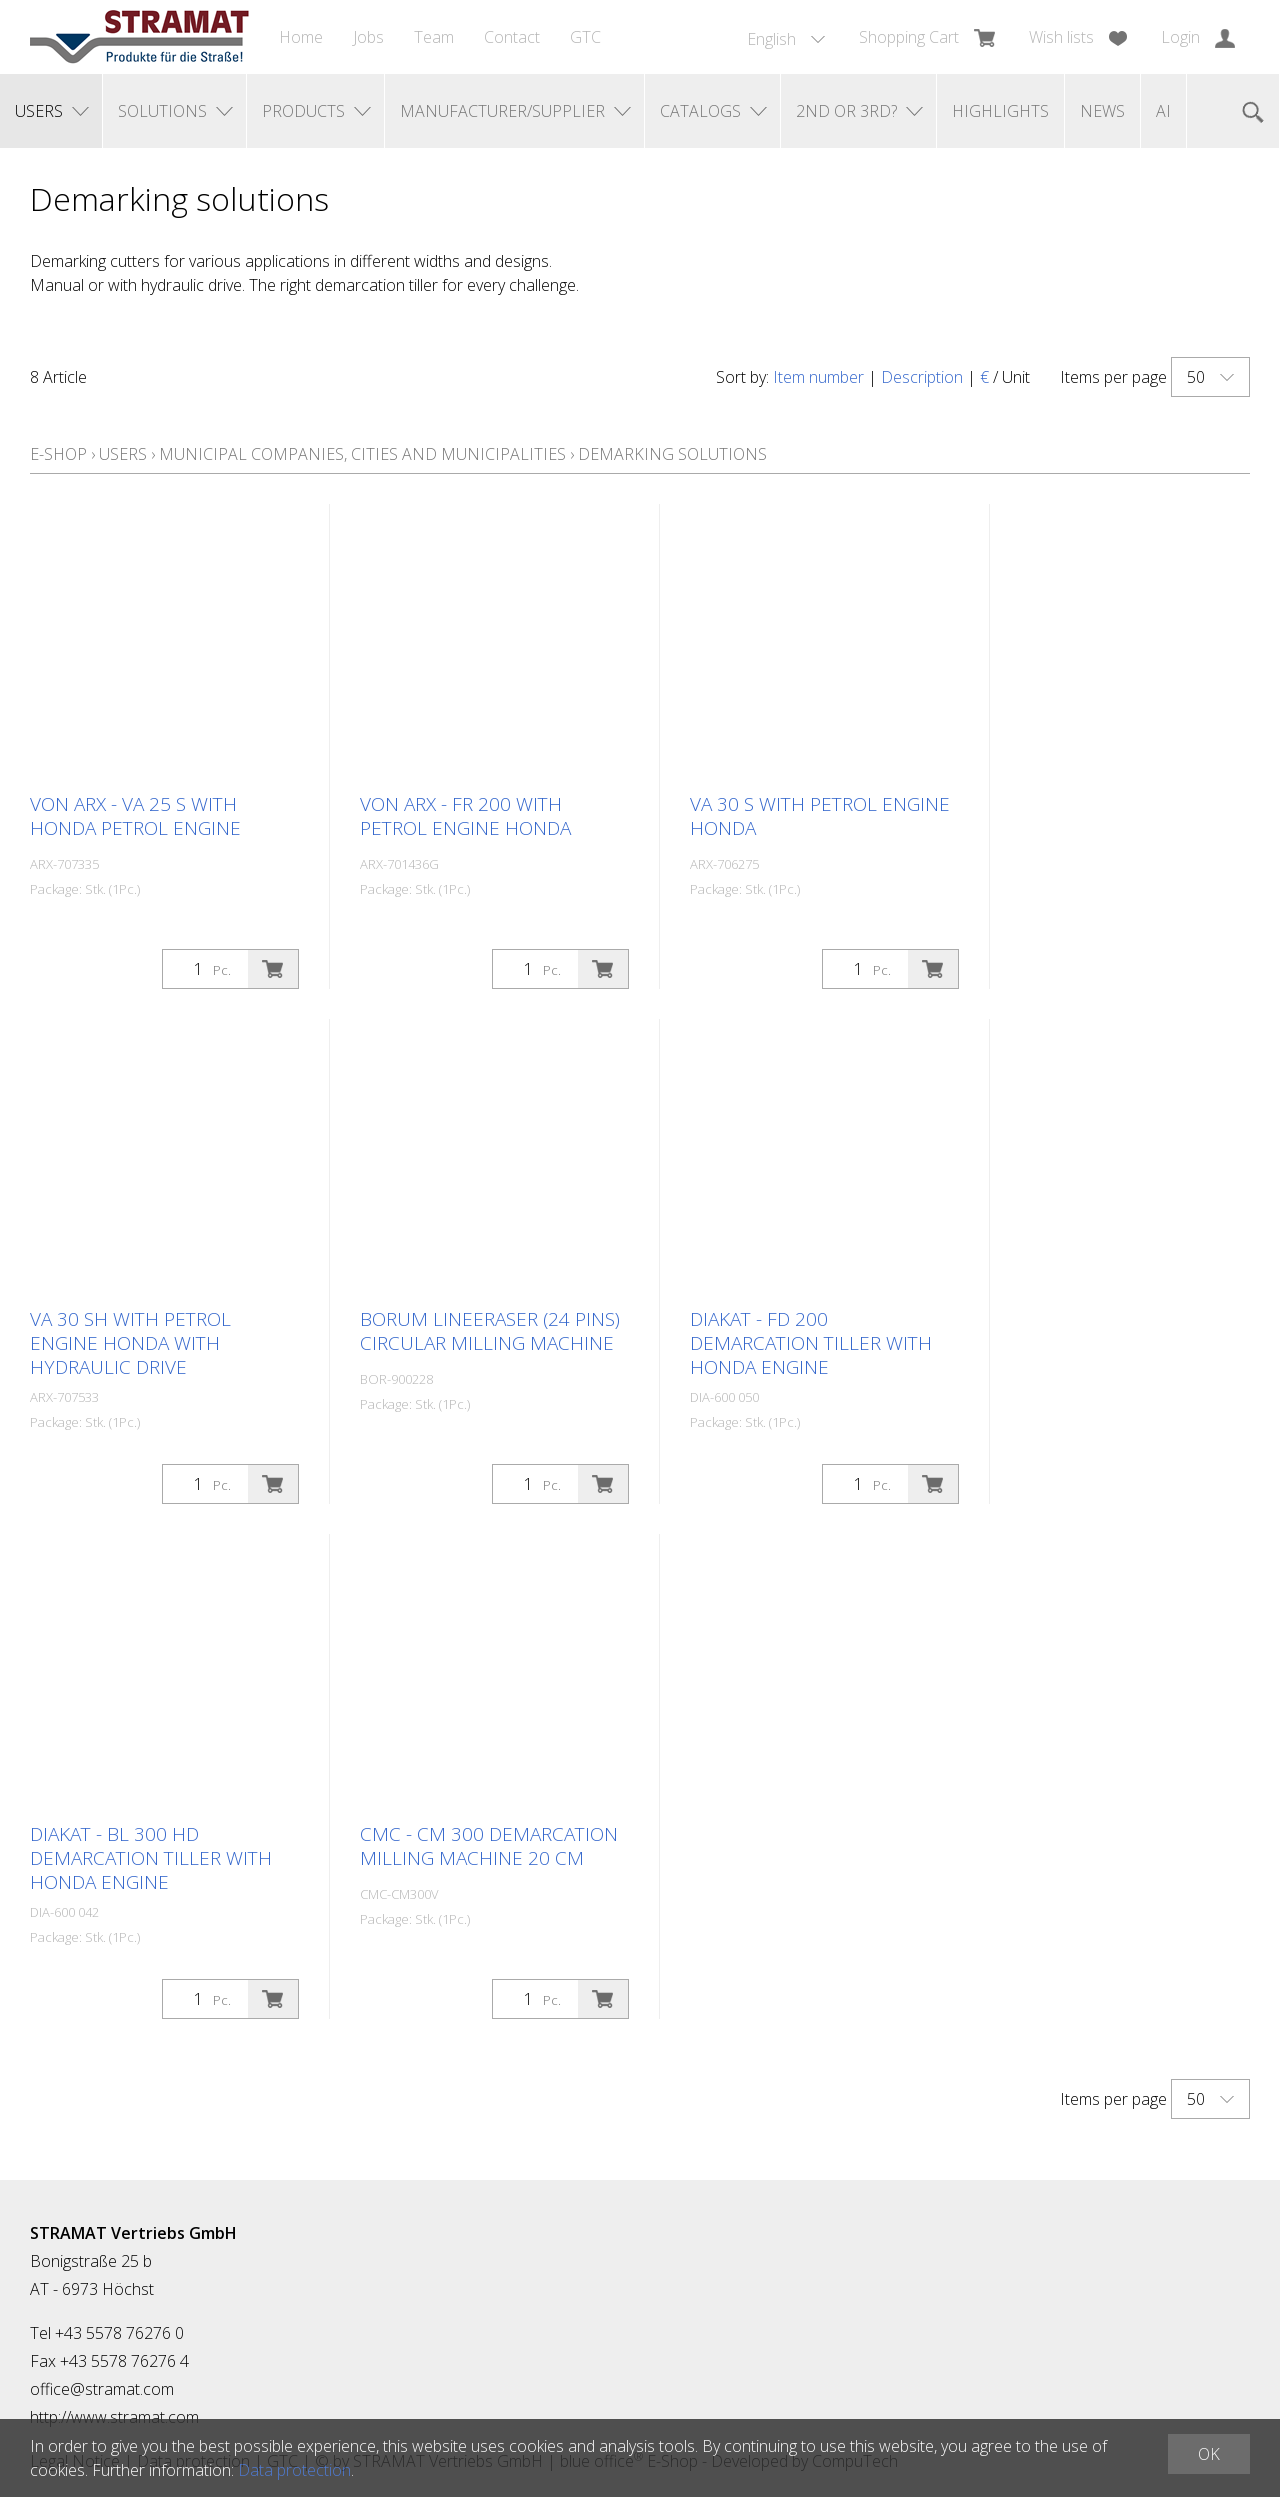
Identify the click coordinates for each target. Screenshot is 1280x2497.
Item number (818, 377)
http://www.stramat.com (114, 2417)
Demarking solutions (672, 454)
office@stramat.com (102, 2389)
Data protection (294, 2470)
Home (301, 37)
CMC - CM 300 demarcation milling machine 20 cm (489, 1846)
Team (434, 37)
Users (123, 454)
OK (1209, 2454)
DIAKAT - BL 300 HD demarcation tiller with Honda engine (151, 1858)
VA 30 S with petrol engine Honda (820, 816)
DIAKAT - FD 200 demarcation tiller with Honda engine (811, 1343)
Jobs (368, 37)
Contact (512, 37)
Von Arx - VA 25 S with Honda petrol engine (135, 816)
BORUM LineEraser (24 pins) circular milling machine (490, 1331)
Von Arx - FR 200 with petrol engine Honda (465, 816)
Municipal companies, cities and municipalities (362, 454)
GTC (585, 37)
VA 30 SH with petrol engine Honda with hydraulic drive (130, 1343)
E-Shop (58, 454)
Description (922, 377)
